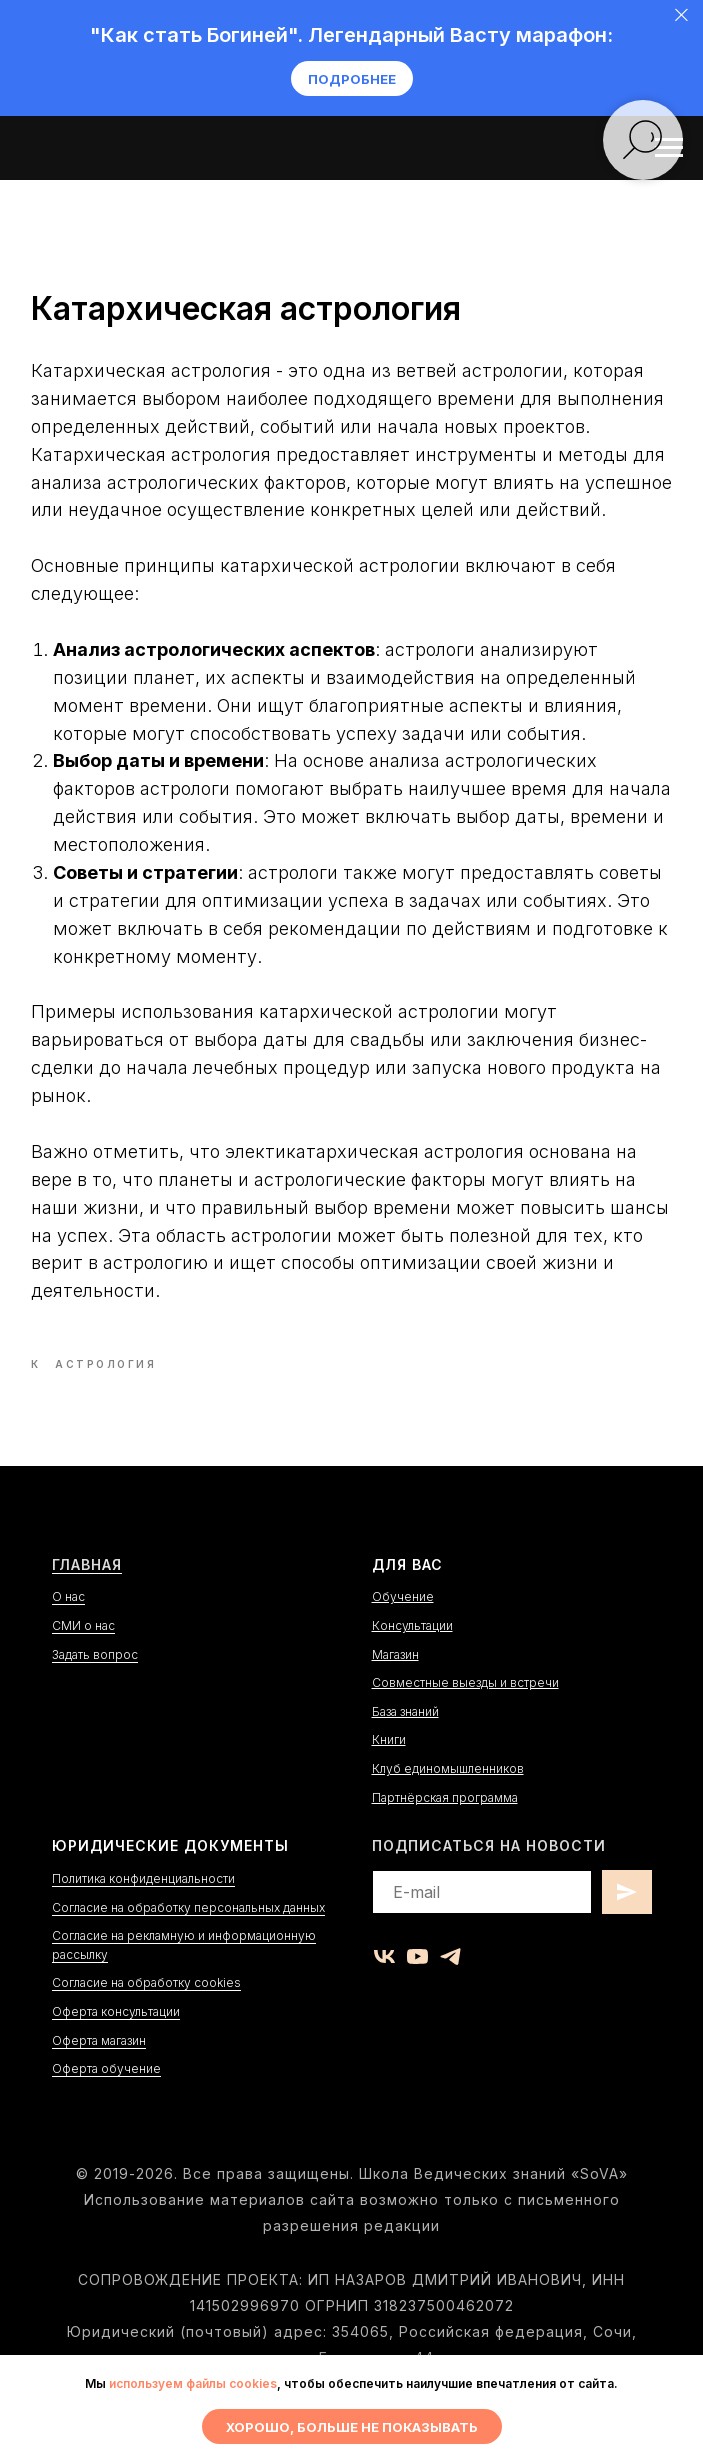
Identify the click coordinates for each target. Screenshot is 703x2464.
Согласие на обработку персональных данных (188, 1938)
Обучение (403, 1628)
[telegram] (450, 1987)
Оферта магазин (99, 2071)
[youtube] (417, 1987)
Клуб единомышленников (448, 1799)
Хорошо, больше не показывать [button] (352, 2427)
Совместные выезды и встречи (465, 1714)
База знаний (405, 1742)
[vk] (384, 1987)
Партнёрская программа (445, 1828)
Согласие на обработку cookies (146, 2014)
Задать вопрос (95, 1685)
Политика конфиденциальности (143, 1909)
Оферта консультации (116, 2042)
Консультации (412, 1656)
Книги (389, 1771)
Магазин (395, 1685)
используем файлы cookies (193, 2383)
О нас (68, 1628)
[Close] (681, 15)
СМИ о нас (83, 1656)
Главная (87, 1595)
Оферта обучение (106, 2100)
